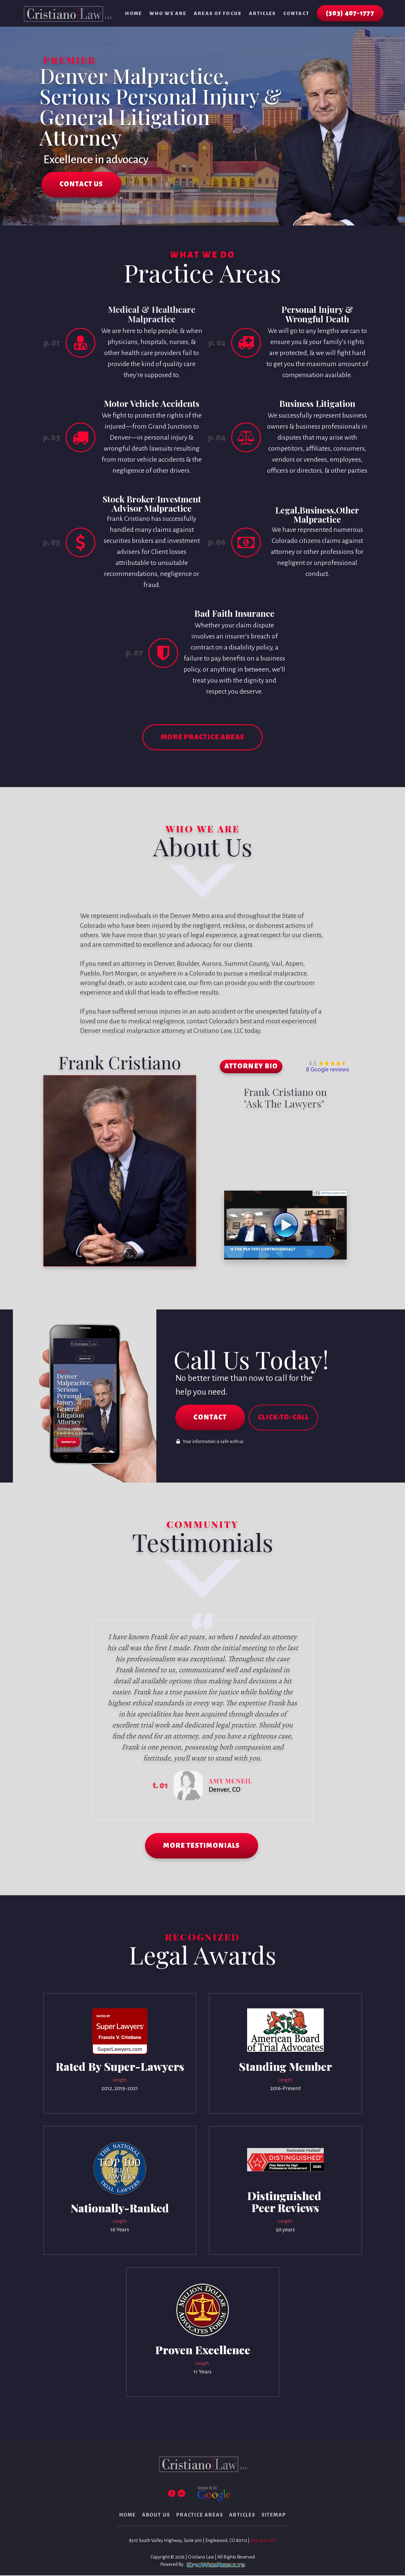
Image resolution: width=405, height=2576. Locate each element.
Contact (296, 13)
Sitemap (274, 2515)
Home (133, 13)
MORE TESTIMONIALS (201, 1846)
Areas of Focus (218, 13)
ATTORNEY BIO (251, 1067)
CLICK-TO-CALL (283, 1418)
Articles (262, 13)
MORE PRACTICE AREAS (203, 738)
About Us (156, 2515)
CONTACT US (82, 184)
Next (312, 1720)
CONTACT (210, 1418)
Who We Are (167, 13)
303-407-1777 (263, 2541)
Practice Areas (199, 2515)
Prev (93, 1720)
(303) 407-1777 (350, 13)
